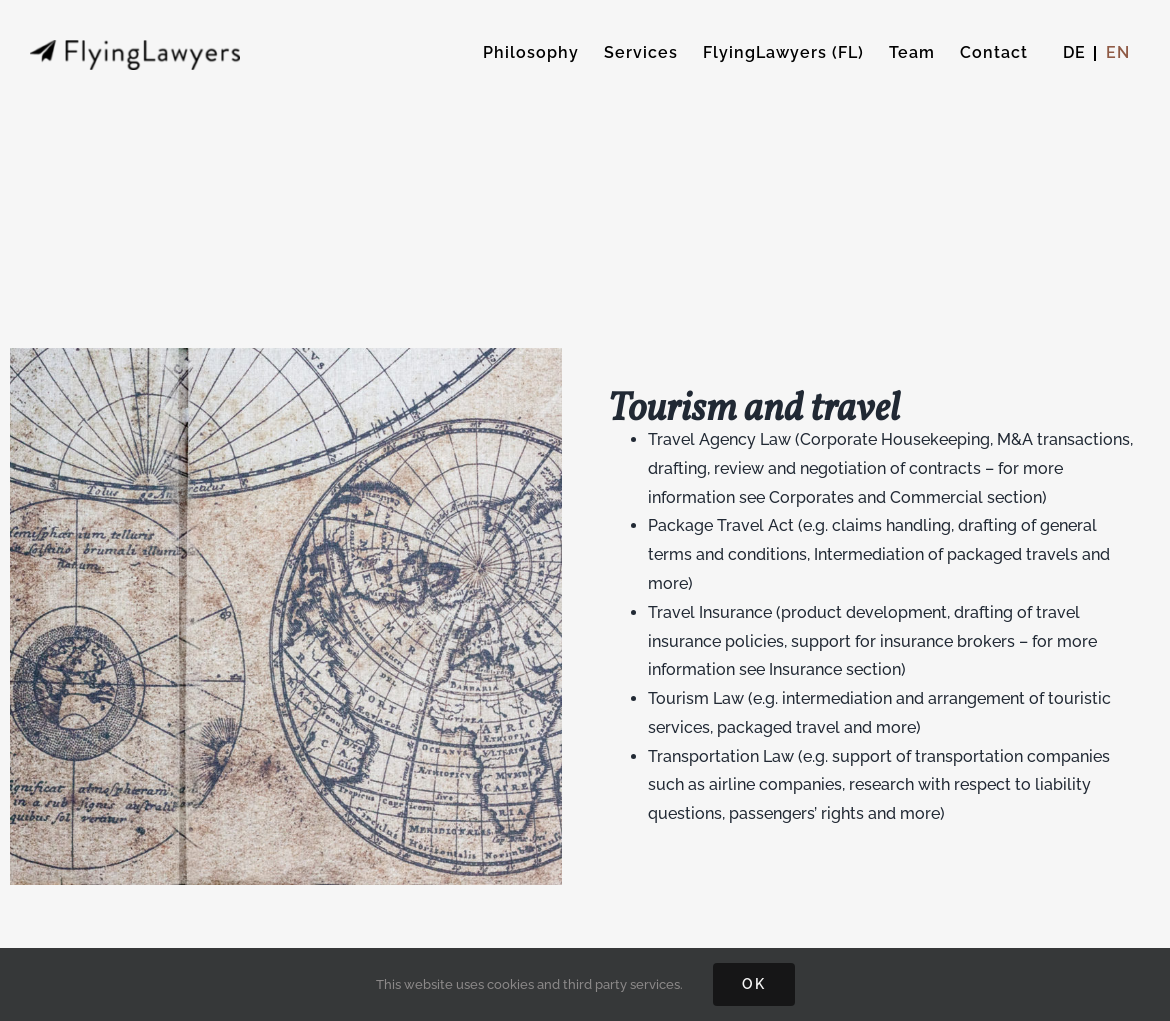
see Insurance (790, 669)
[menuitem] (1074, 53)
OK (754, 984)
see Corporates (796, 497)
